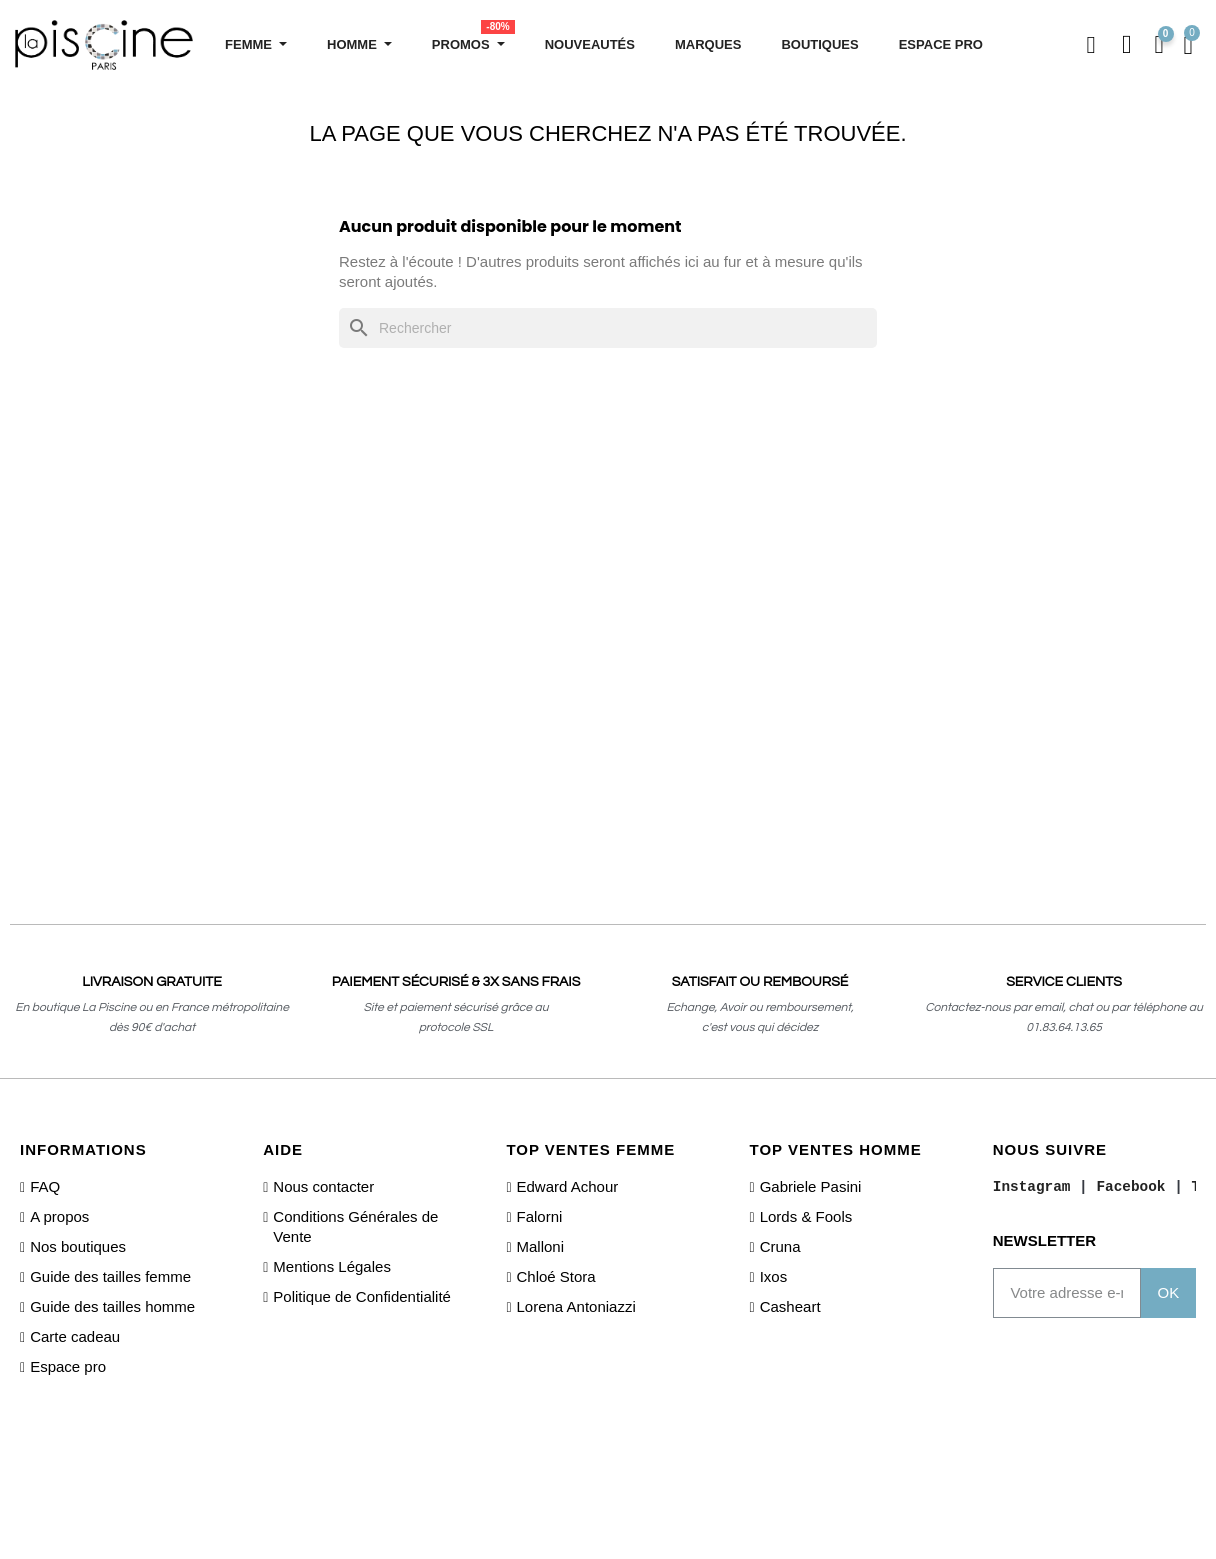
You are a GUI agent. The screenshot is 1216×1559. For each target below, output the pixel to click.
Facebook (1130, 1187)
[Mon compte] (1127, 45)
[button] (1089, 45)
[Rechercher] (608, 328)
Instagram (1032, 1187)
